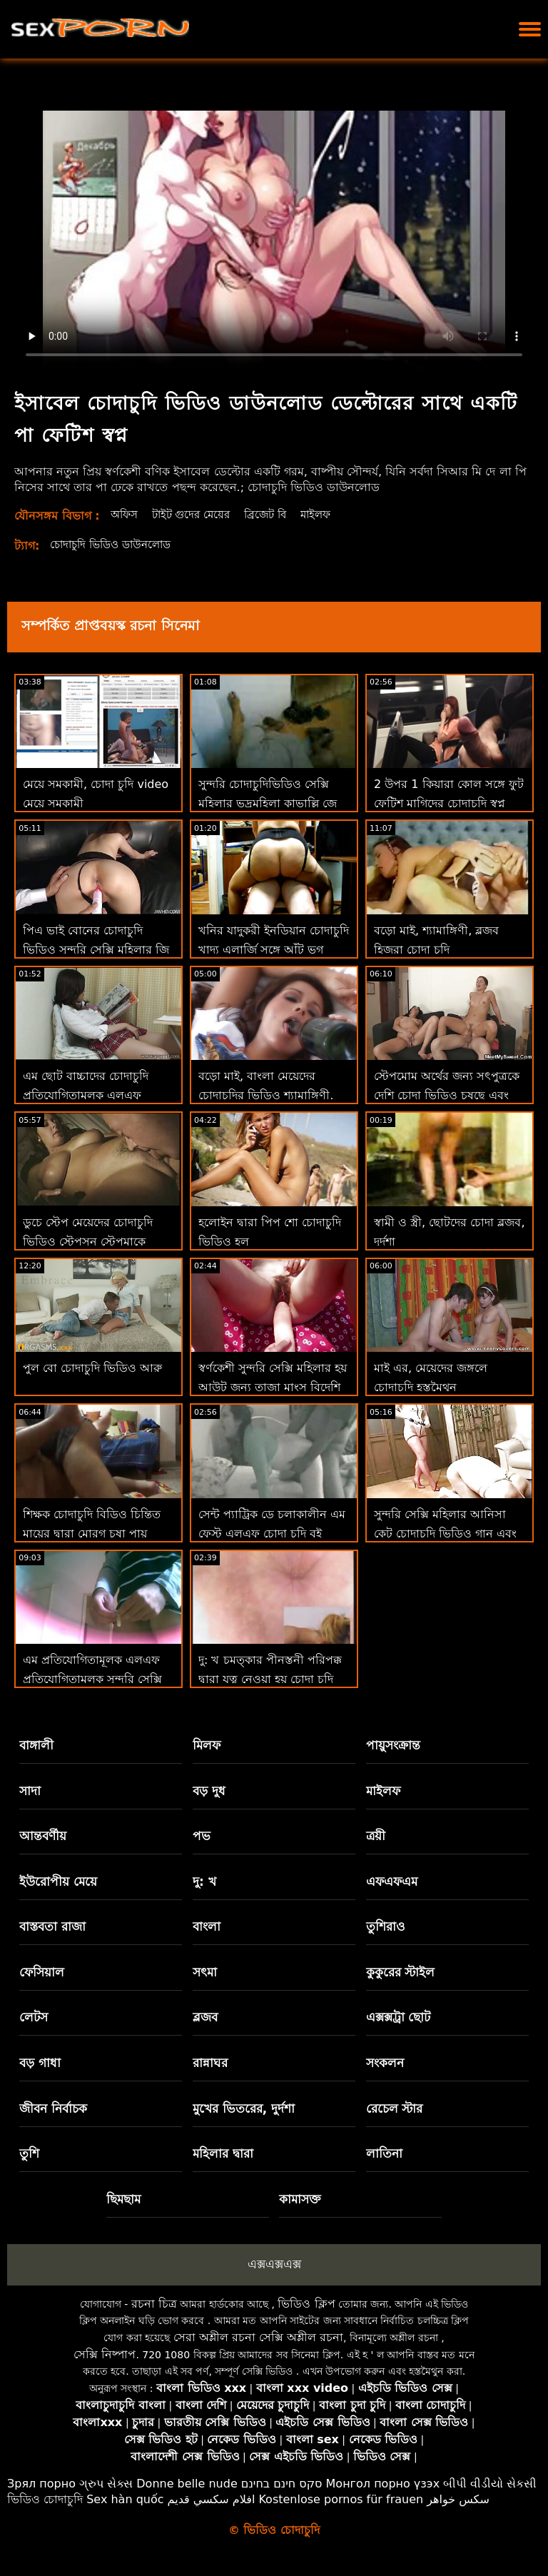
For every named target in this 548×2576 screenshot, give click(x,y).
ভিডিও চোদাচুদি (45, 2499)
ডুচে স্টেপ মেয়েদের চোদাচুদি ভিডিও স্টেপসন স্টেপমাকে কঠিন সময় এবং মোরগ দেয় (88, 1242)
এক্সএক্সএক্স (274, 2264)
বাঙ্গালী (36, 1745)
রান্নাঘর (210, 2063)
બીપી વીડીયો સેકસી (490, 2483)
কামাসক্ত (300, 2199)
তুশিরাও (385, 1926)
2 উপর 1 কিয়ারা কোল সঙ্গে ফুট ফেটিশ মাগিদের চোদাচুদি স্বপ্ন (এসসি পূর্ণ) (449, 803)
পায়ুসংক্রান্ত (393, 1745)
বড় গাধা (40, 2063)
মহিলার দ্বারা (223, 2153)
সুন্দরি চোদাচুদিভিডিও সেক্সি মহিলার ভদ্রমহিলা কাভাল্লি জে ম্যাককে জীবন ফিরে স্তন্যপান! (267, 803)
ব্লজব (205, 2017)
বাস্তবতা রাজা (52, 1926)
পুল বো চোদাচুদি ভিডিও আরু (92, 1368)
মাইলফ (329, 514)
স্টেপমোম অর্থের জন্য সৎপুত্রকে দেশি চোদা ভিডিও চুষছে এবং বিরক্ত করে (446, 1095)
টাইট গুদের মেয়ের (196, 514)
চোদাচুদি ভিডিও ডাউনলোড (116, 544)
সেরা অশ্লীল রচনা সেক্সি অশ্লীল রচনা (258, 2337)
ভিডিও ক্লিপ (306, 2303)
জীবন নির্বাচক (53, 2108)
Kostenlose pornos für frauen (340, 2499)
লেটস (33, 2017)
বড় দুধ (209, 1791)
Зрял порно (41, 2483)
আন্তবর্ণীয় (42, 1836)
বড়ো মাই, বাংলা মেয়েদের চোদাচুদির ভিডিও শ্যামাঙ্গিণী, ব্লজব (265, 1095)
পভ (201, 1836)
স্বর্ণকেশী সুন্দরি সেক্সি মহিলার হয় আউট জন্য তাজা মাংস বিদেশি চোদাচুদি (272, 1387)
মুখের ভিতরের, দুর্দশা (244, 2108)
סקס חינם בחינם (282, 2483)
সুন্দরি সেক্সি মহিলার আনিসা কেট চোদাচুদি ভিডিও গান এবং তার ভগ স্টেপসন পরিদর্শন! (445, 1533)
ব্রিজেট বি (275, 514)
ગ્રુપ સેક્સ (106, 2483)
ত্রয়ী (375, 1836)
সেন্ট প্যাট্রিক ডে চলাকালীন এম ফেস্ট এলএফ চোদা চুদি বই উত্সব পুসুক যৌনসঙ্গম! (271, 1533)
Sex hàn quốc (124, 2499)
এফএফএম (391, 1881)
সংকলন (385, 2063)
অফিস (126, 514)
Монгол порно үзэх (383, 2483)
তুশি (29, 2153)
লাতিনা (384, 2153)
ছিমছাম (123, 2199)
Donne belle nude (186, 2483)
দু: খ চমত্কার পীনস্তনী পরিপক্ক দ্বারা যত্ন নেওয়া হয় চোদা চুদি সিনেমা (270, 1679)
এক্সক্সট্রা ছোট (398, 2017)
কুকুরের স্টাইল (400, 1972)
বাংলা (206, 1926)
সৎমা (205, 1972)
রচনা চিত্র (154, 2303)
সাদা (30, 1791)
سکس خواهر (458, 2499)
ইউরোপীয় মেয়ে (58, 1881)
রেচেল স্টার (394, 2108)
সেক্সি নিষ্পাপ (104, 2354)
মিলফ (206, 1745)
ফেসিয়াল (41, 1972)
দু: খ (204, 1881)
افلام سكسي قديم (211, 2499)
